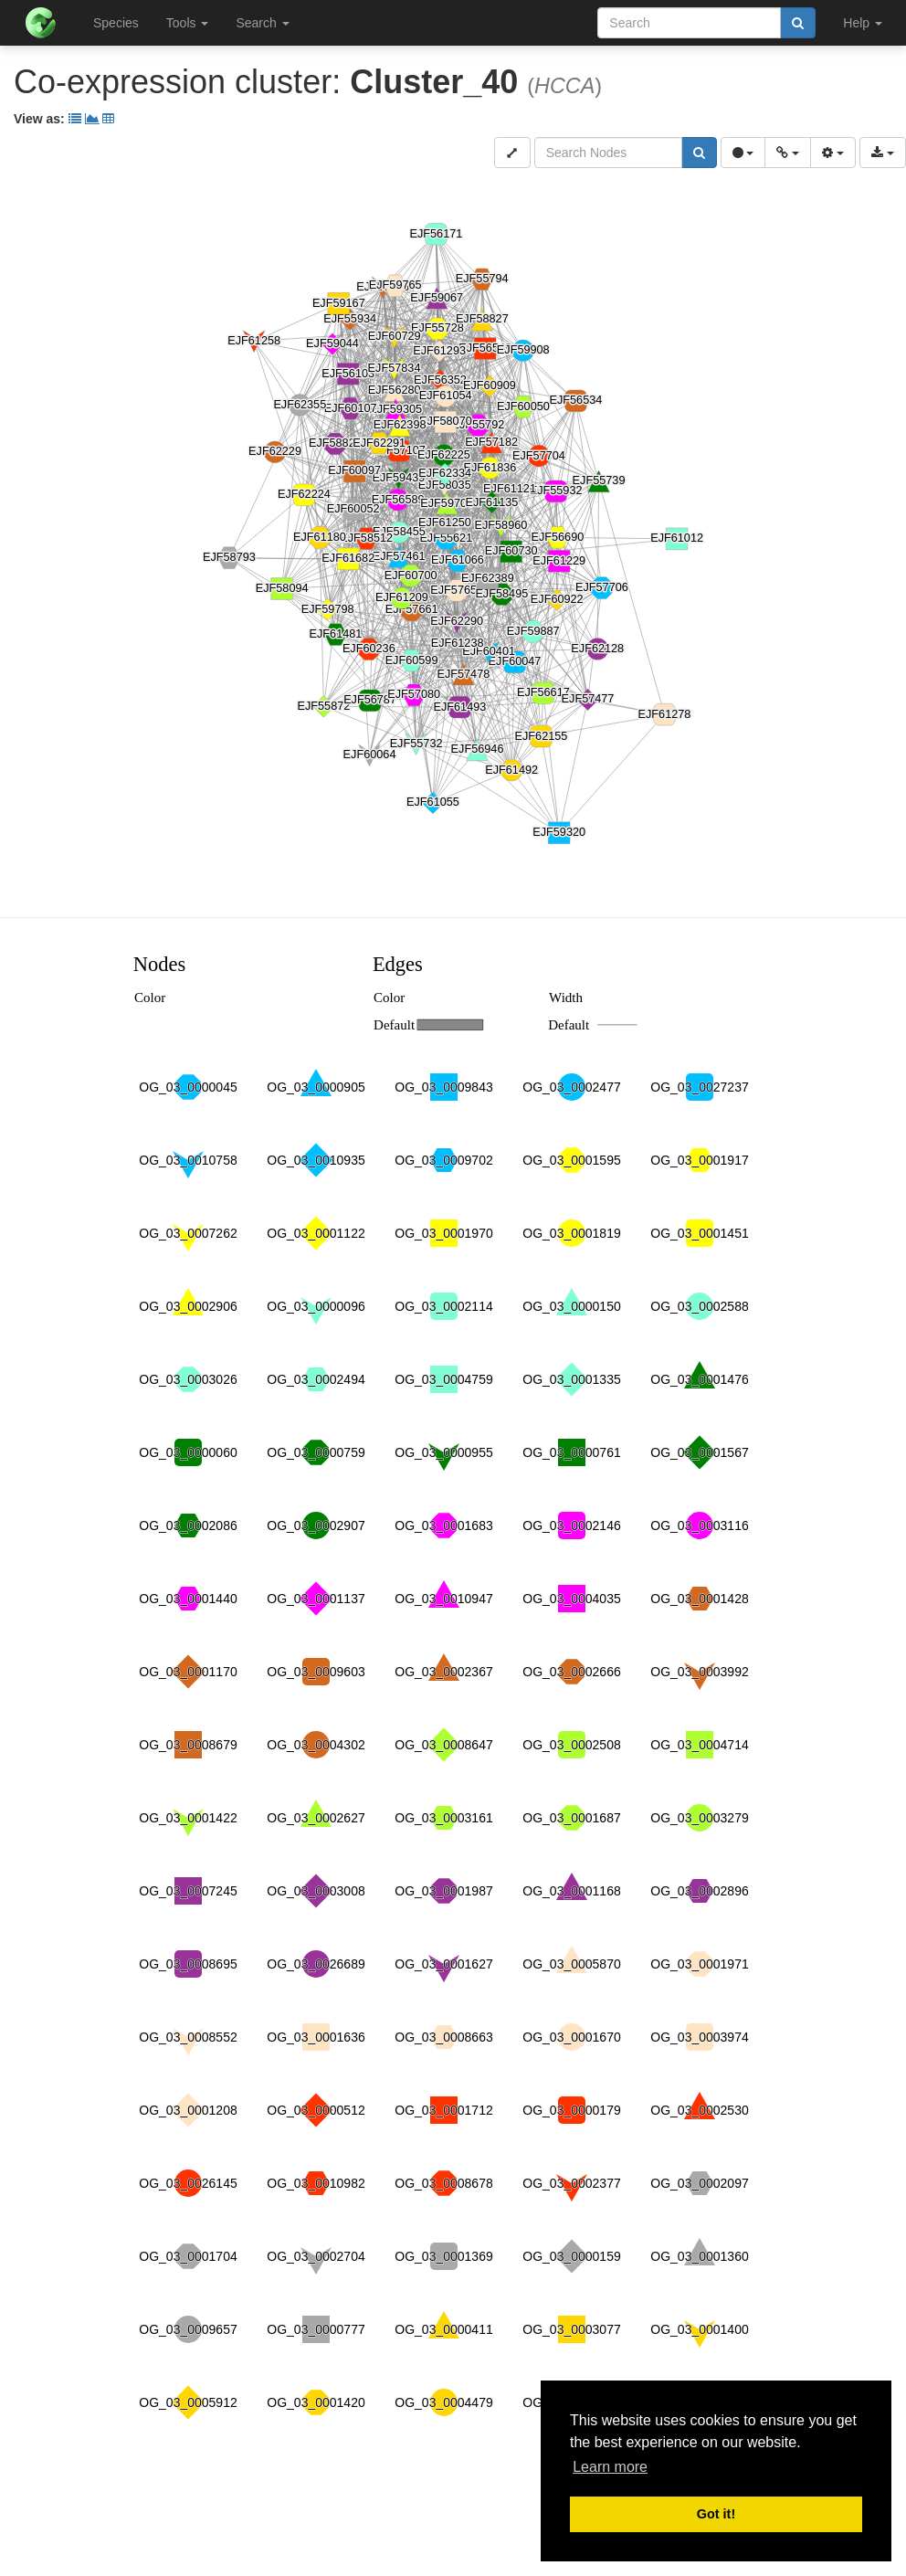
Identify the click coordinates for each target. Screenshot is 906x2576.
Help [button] (862, 23)
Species (116, 23)
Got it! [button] (716, 2514)
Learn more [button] (610, 2467)
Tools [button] (187, 23)
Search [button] (262, 23)
